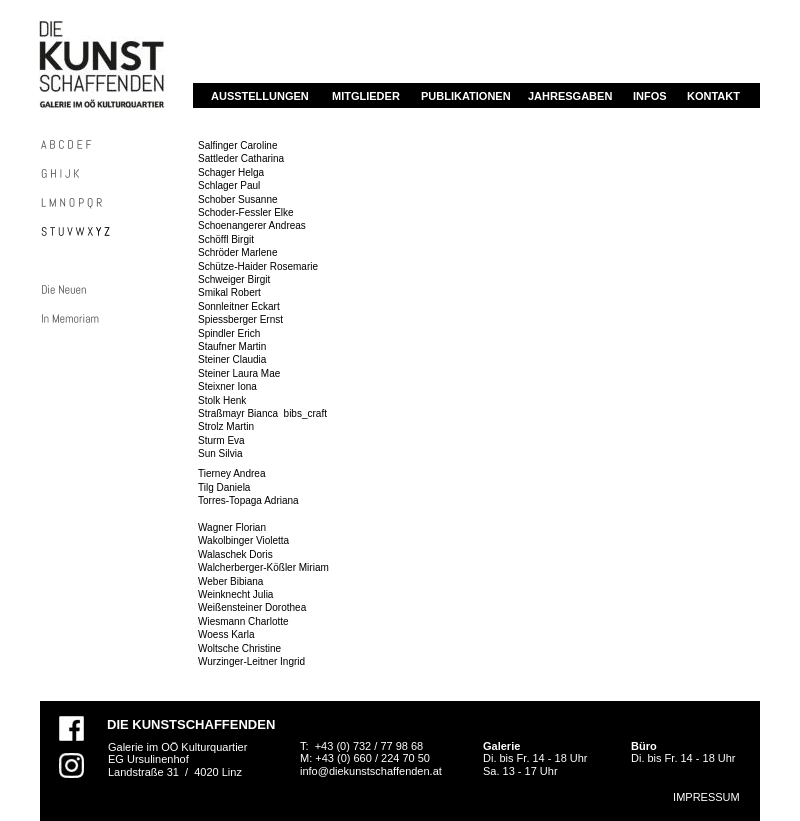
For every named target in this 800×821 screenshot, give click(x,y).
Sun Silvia (220, 453)
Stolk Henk (222, 400)
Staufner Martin (232, 346)
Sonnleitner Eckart (239, 306)
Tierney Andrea (231, 473)
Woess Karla (227, 634)
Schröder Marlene (237, 252)
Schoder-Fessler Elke (246, 212)
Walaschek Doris (235, 554)
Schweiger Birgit (234, 279)
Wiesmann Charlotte (243, 621)
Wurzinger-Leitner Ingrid (251, 661)
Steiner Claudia (232, 359)
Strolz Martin (226, 426)
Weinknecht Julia (235, 594)
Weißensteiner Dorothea (252, 607)
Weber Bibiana (230, 581)
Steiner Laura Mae (239, 373)
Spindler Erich (229, 333)
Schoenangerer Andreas (253, 225)
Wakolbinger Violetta (243, 540)
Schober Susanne (238, 199)
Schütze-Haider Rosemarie (258, 266)
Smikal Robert (229, 292)
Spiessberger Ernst (242, 319)
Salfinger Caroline (238, 145)
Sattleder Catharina (241, 158)
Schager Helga (231, 172)
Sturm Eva (221, 440)
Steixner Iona (227, 386)
